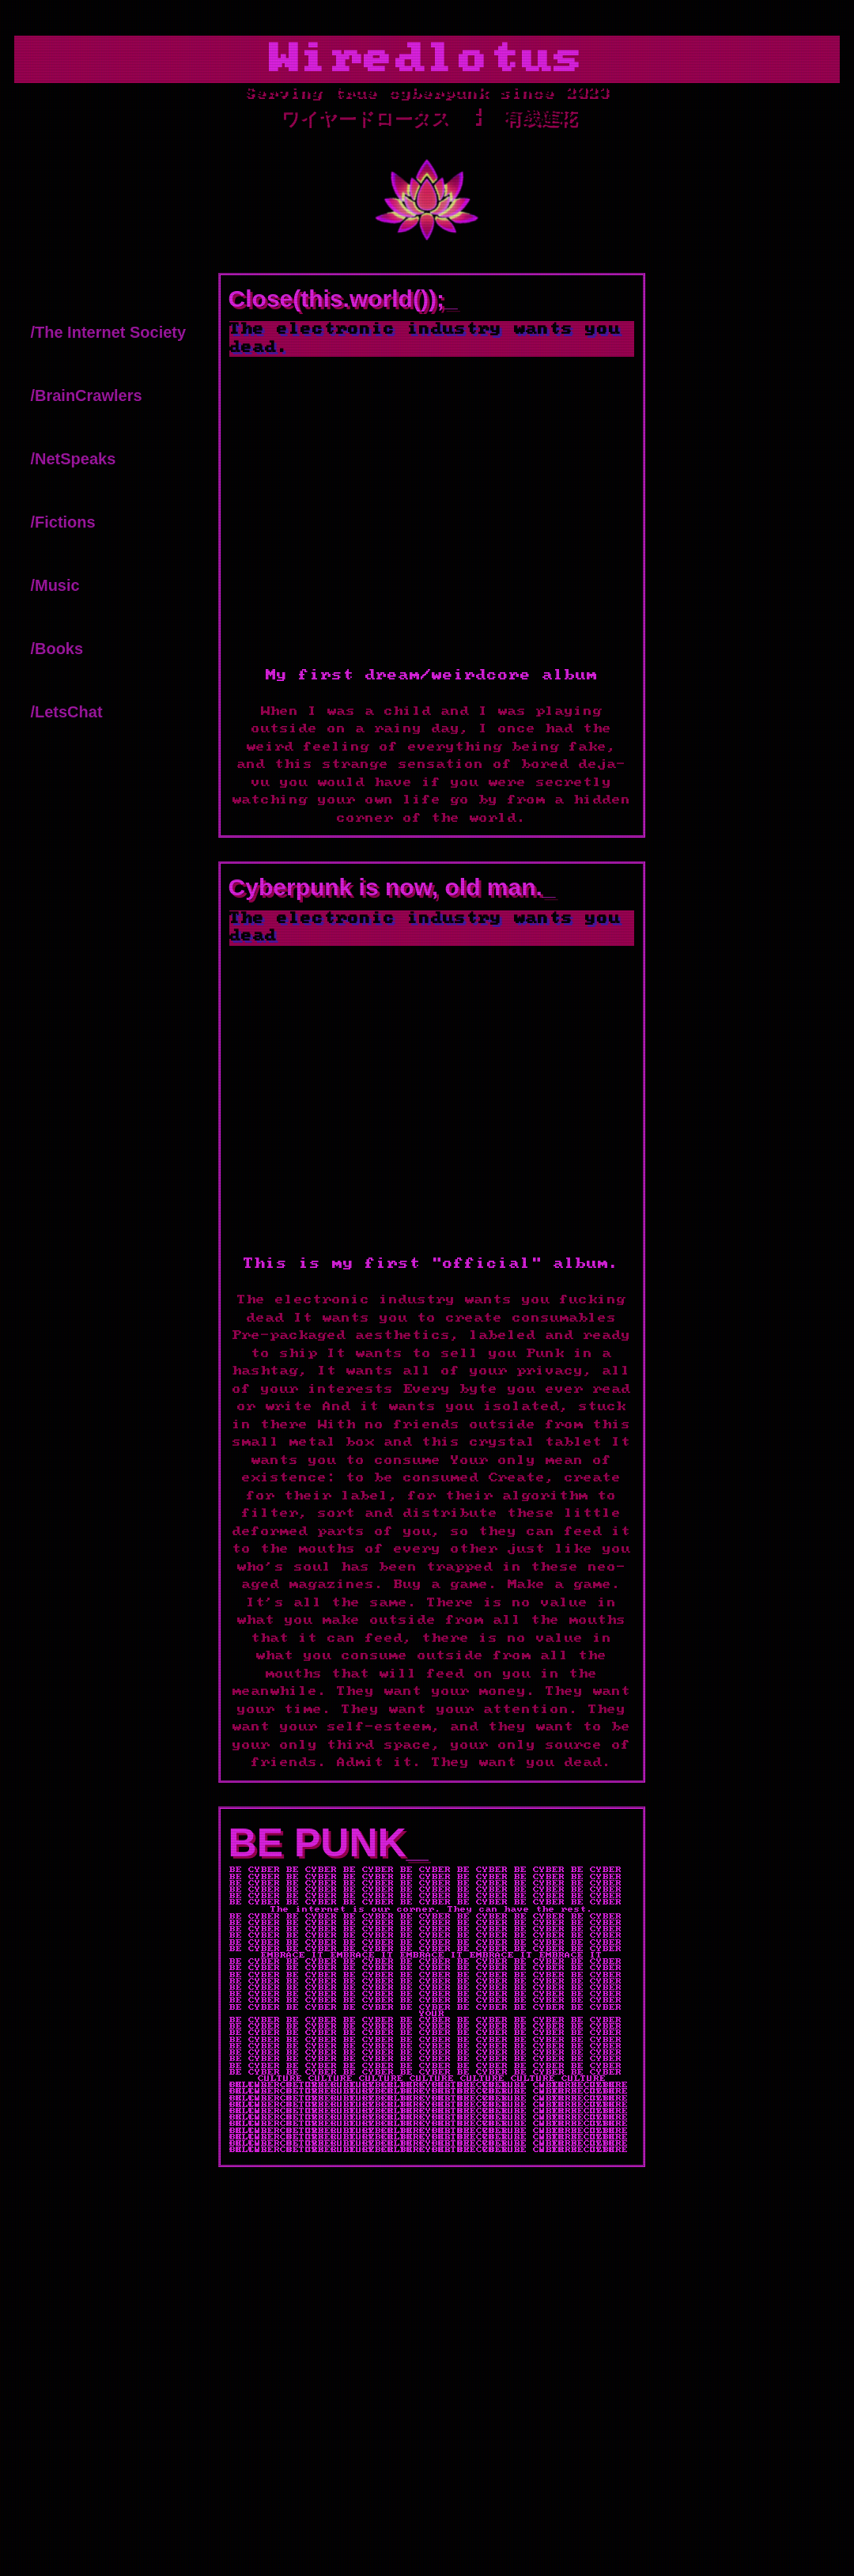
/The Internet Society (108, 332)
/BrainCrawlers (86, 395)
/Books (56, 648)
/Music (54, 585)
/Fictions (62, 522)
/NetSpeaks (72, 458)
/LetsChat (66, 712)
